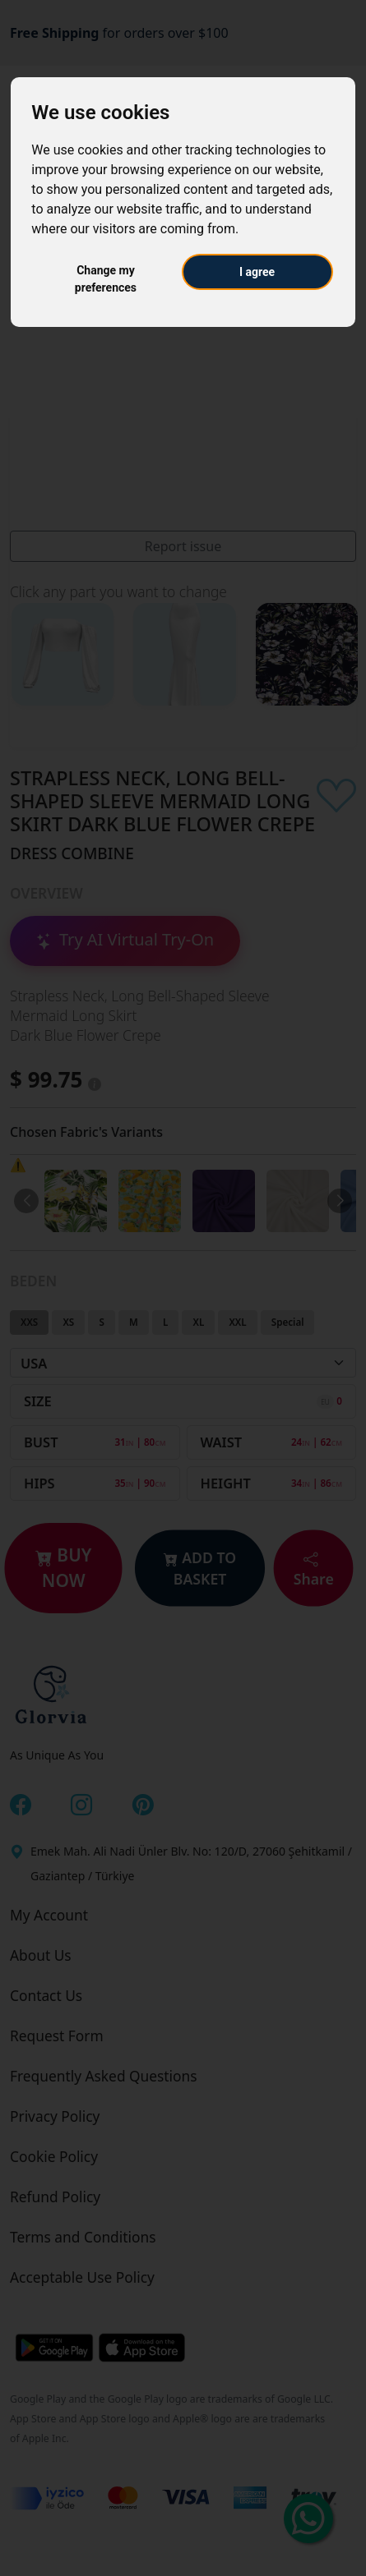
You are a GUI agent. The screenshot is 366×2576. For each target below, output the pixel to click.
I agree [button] (257, 271)
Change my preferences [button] (106, 279)
